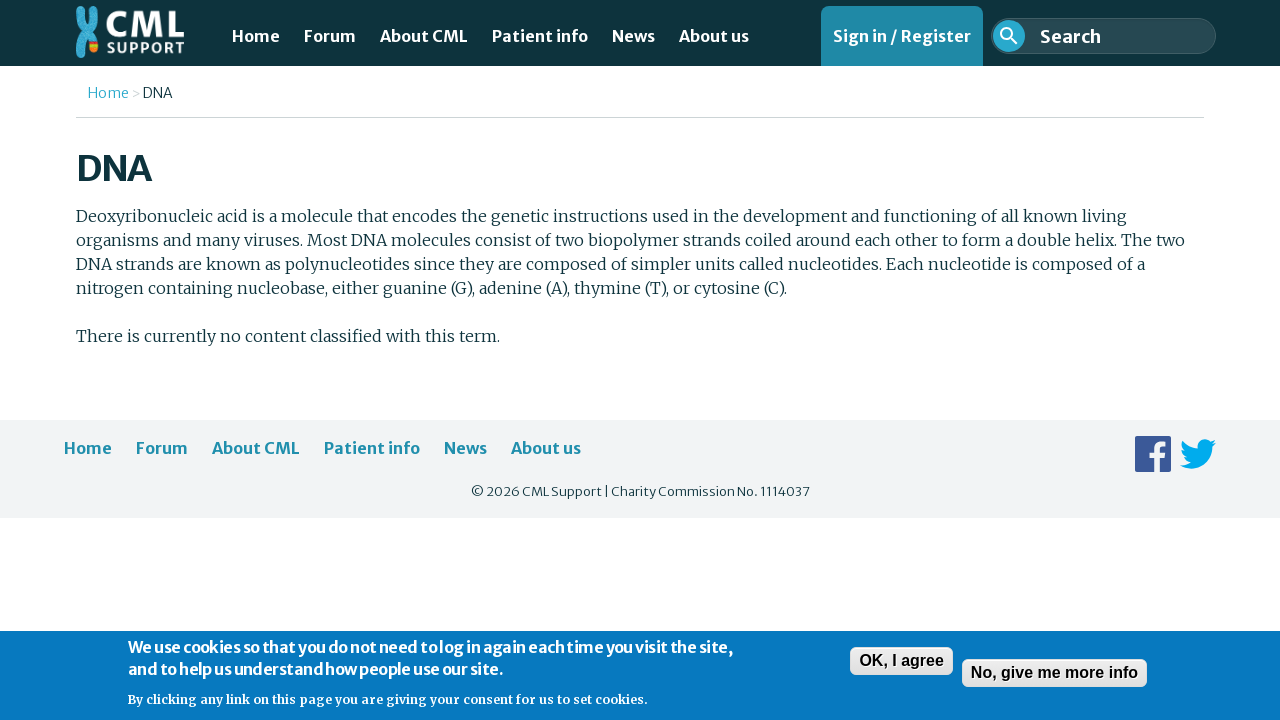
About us (714, 36)
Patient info (540, 36)
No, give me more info (1054, 679)
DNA (158, 93)
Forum (330, 36)
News (633, 36)
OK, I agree (901, 667)
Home (256, 36)
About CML (424, 36)
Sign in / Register (902, 36)
